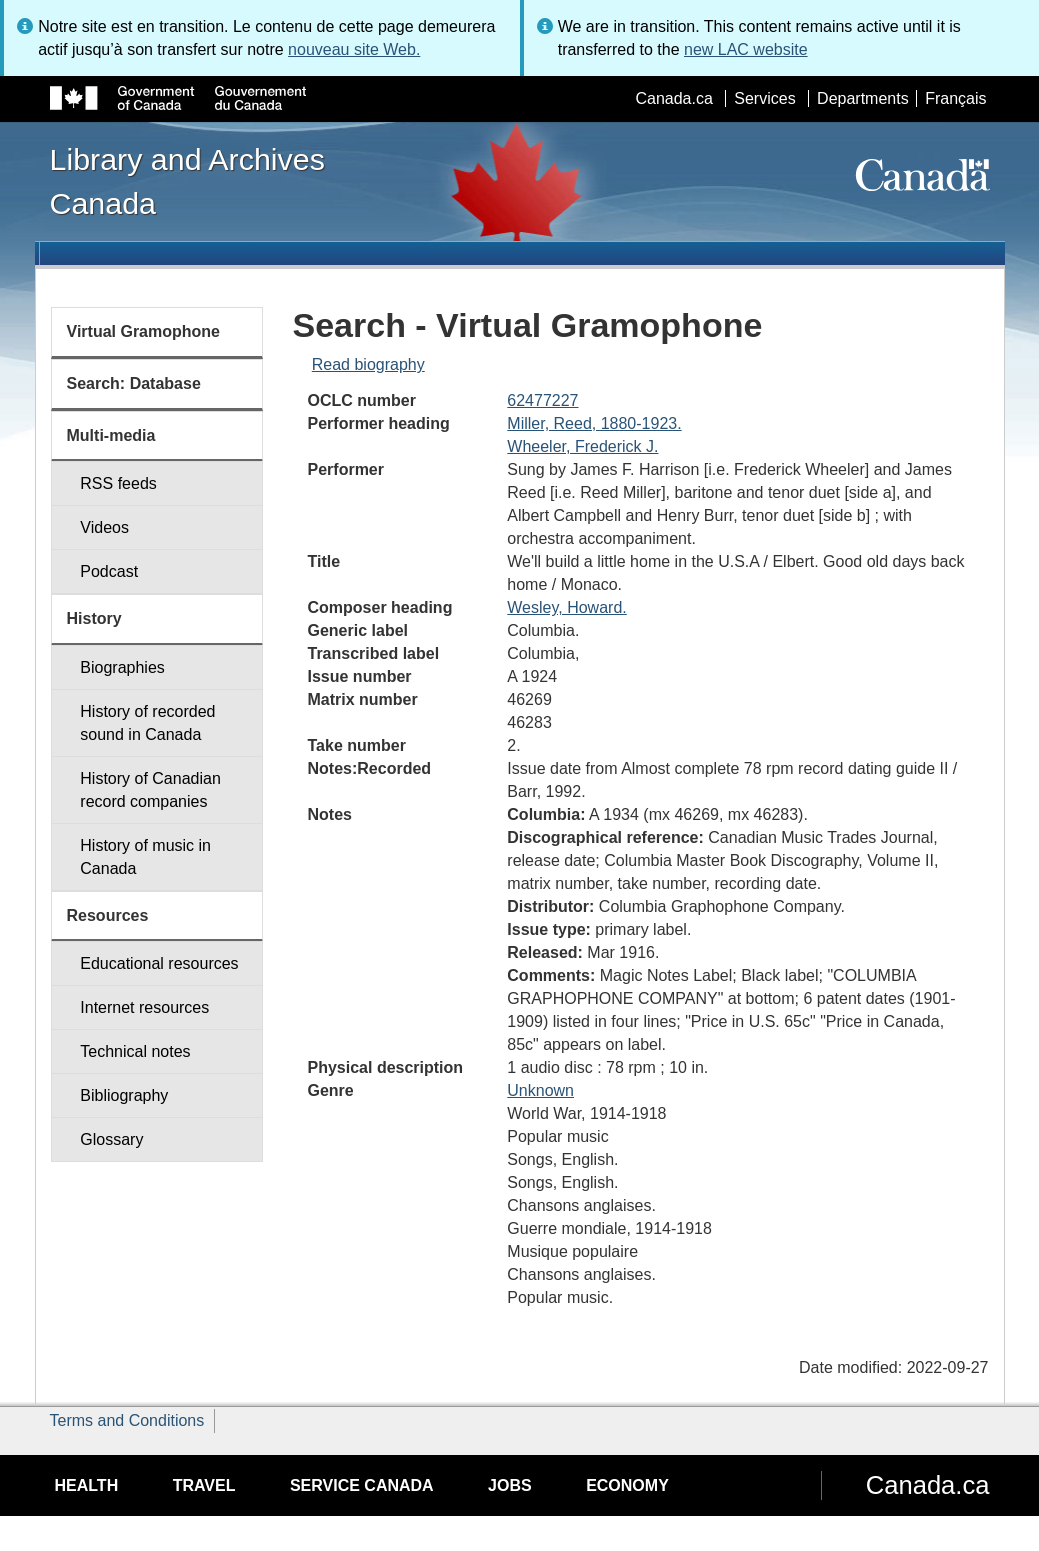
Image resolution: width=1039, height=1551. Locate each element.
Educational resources (159, 963)
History (94, 618)
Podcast (109, 571)
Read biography (368, 364)
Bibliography (124, 1095)
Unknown (540, 1090)
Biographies (122, 667)
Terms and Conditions (127, 1420)
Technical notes (135, 1051)
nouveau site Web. (354, 49)
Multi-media (111, 435)
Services (764, 98)
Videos (104, 527)
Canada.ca (673, 98)
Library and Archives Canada (187, 181)
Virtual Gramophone (144, 331)
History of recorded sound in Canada (147, 723)
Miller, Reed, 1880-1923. (594, 423)
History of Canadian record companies (150, 790)
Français (955, 98)
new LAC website (746, 49)
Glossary (111, 1139)
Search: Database (134, 383)
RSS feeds (118, 483)
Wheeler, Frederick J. (582, 446)
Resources (108, 915)
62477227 (542, 400)
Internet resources (144, 1007)
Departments (863, 98)
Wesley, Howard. (566, 607)
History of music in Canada (145, 857)
